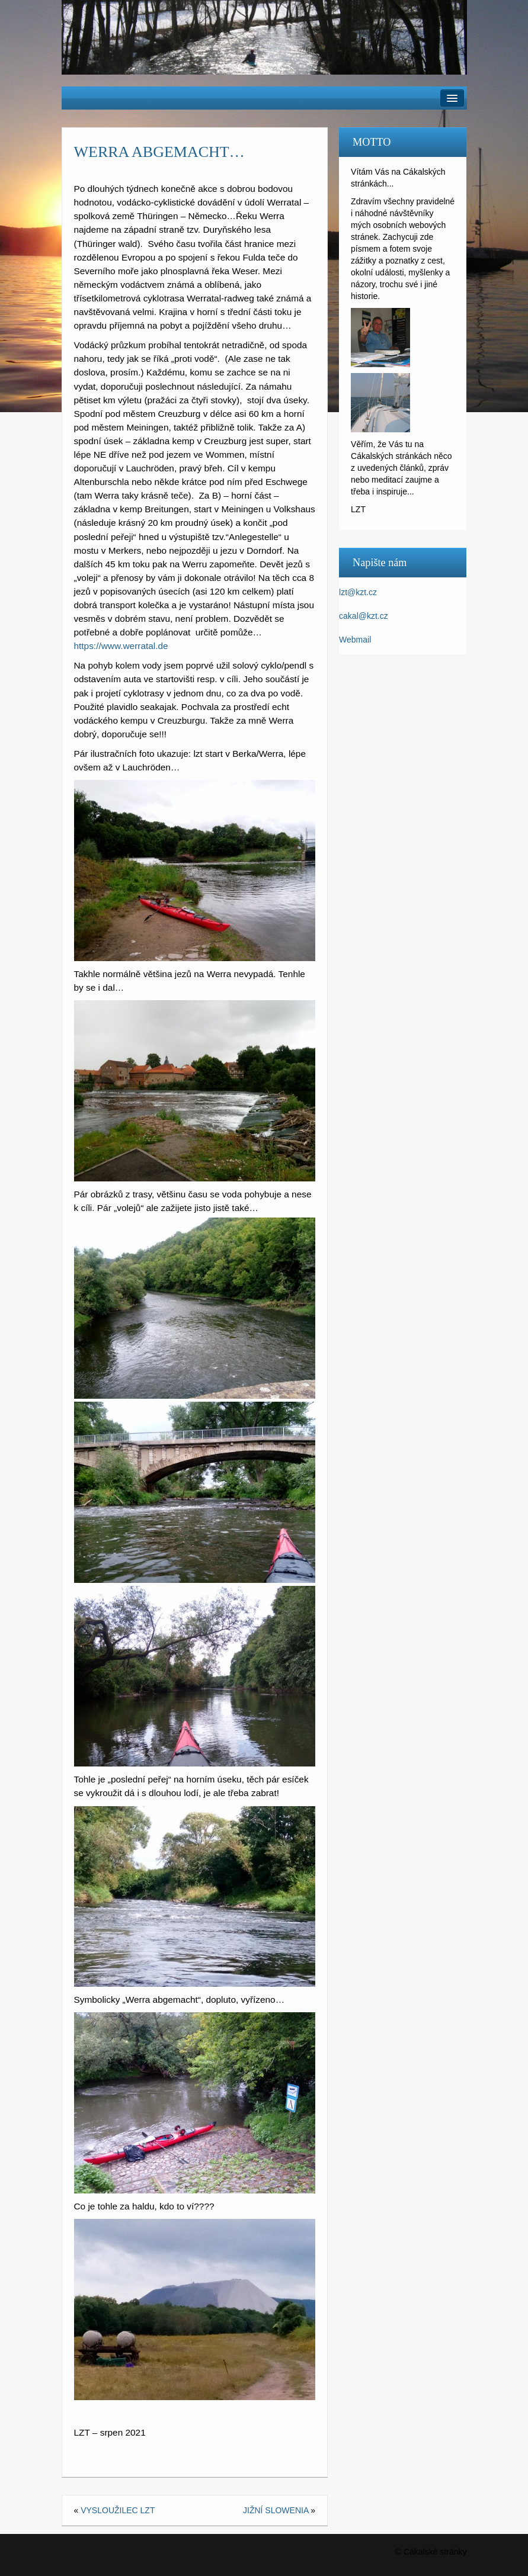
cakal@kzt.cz (363, 616)
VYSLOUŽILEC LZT (118, 2510)
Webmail (355, 639)
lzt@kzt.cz (358, 592)
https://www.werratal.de (121, 646)
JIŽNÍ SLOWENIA (275, 2510)
